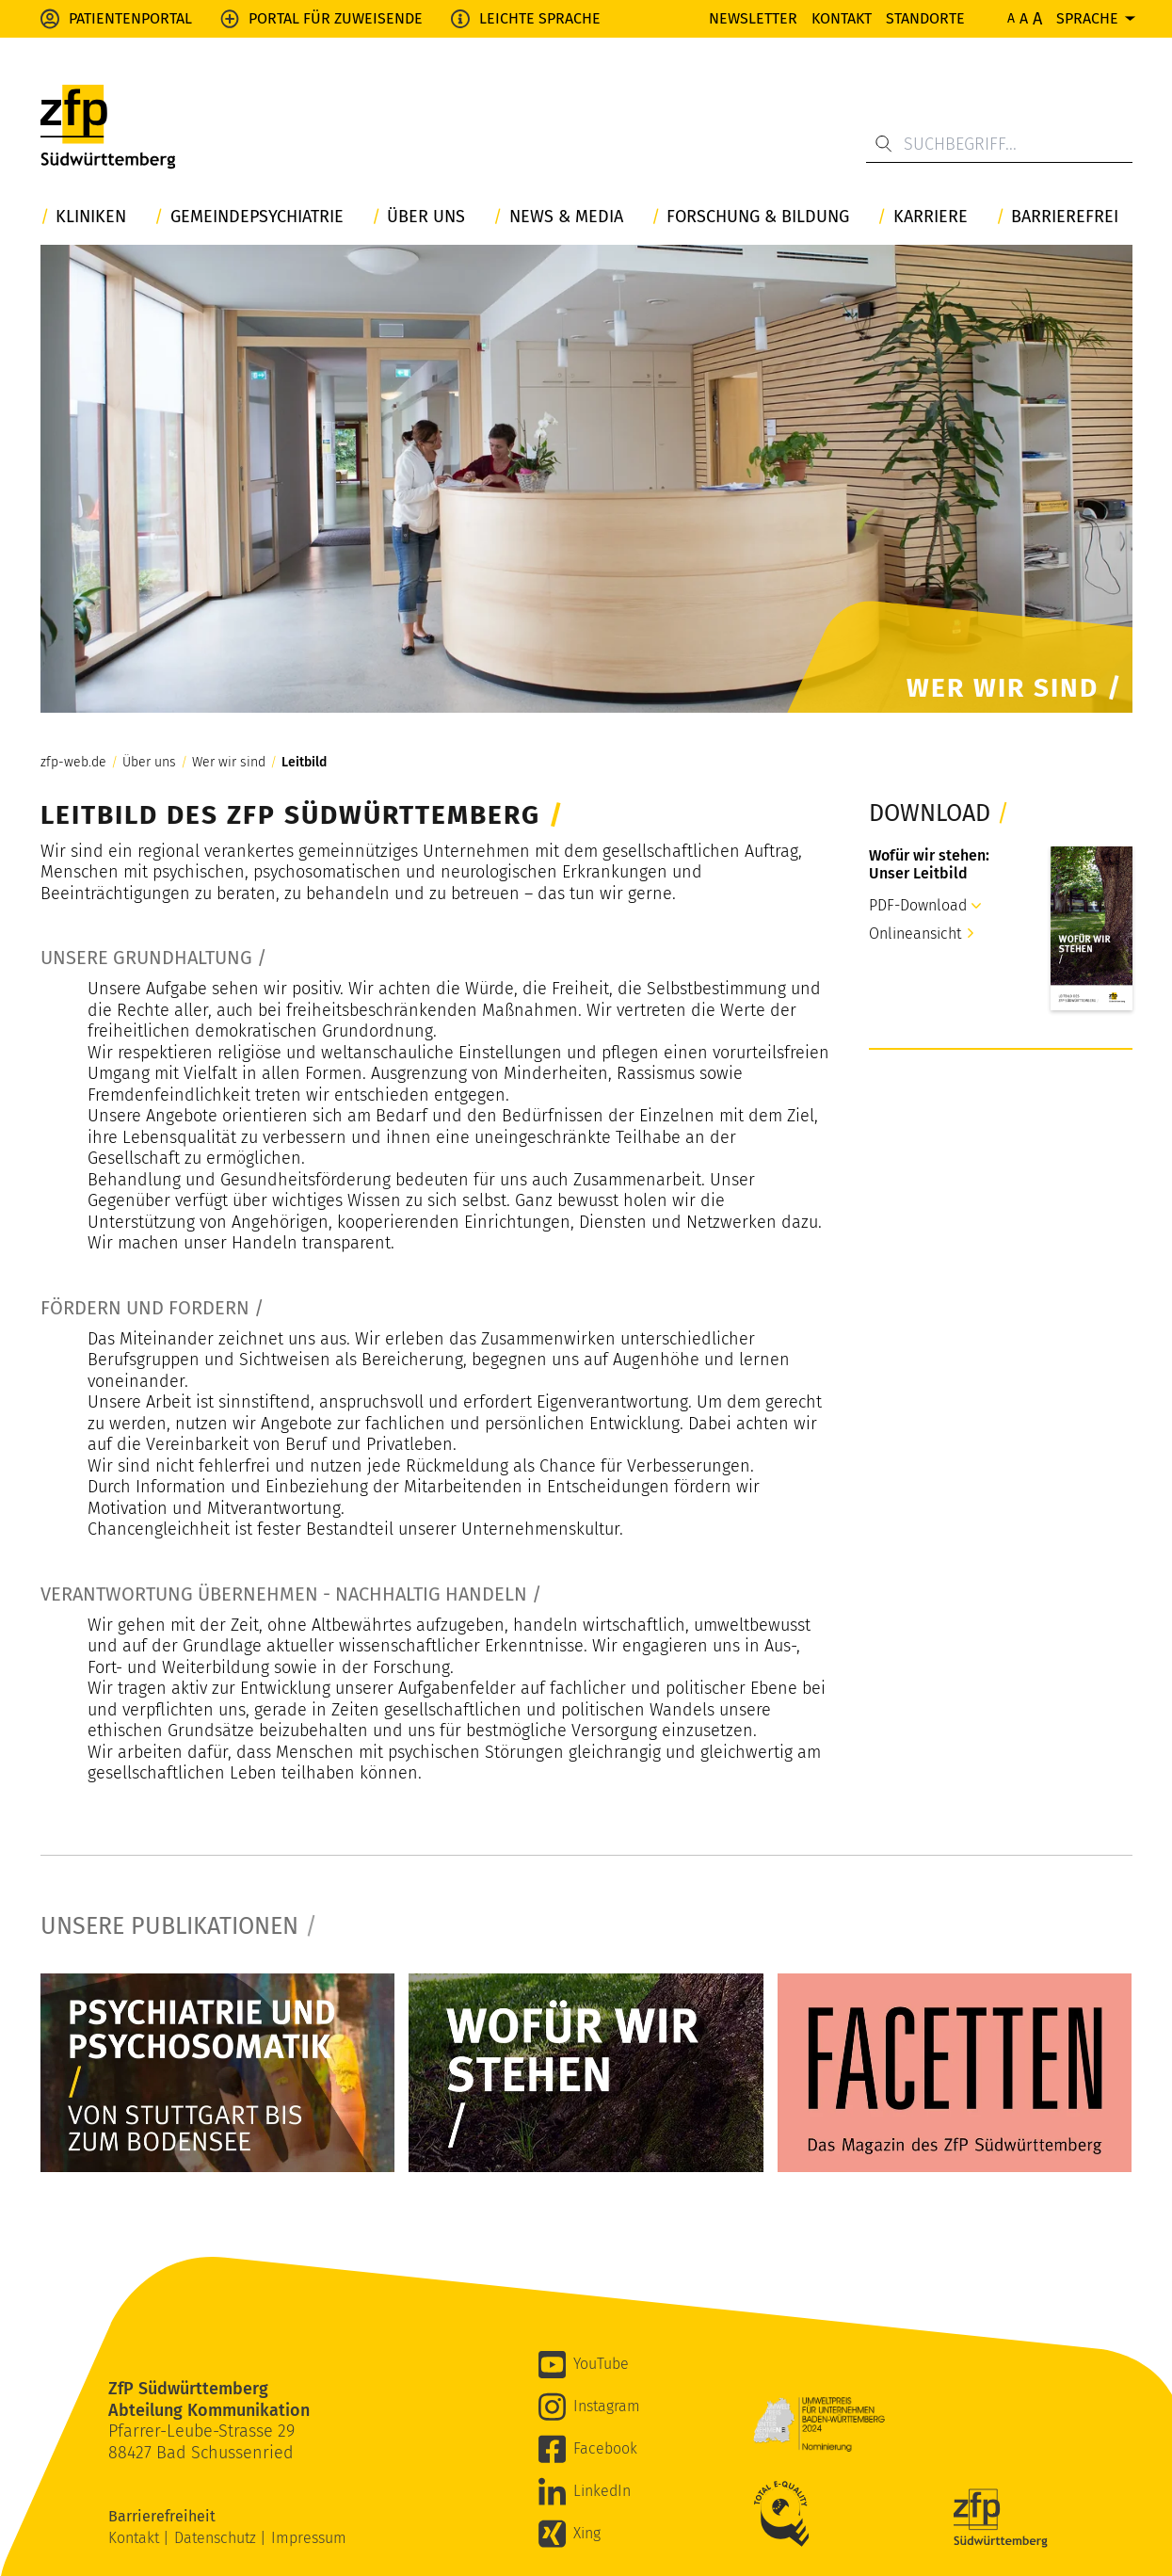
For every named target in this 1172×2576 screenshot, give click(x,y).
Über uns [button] (426, 217)
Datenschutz (217, 2538)
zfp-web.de (73, 762)
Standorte (925, 18)
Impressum (308, 2538)
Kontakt (841, 18)
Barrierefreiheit (163, 2516)
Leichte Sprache (540, 18)
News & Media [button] (566, 217)
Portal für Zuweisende (336, 18)
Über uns (149, 762)
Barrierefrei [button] (1064, 217)
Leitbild (304, 762)
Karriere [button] (930, 217)
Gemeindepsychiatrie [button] (257, 217)
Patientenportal (130, 18)
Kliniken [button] (91, 217)
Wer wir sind (228, 762)
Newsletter (753, 18)
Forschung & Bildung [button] (757, 217)
